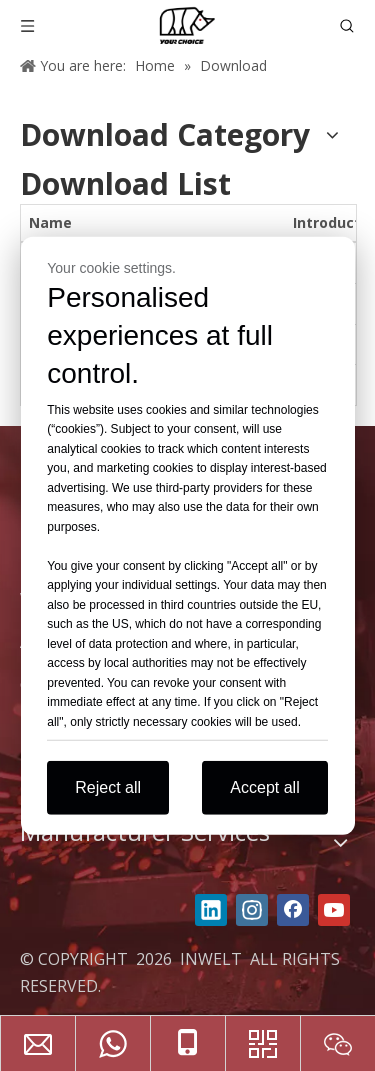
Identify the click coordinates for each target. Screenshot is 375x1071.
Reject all (108, 787)
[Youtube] (334, 910)
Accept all (264, 787)
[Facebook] (293, 910)
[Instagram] (252, 910)
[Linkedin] (211, 910)
